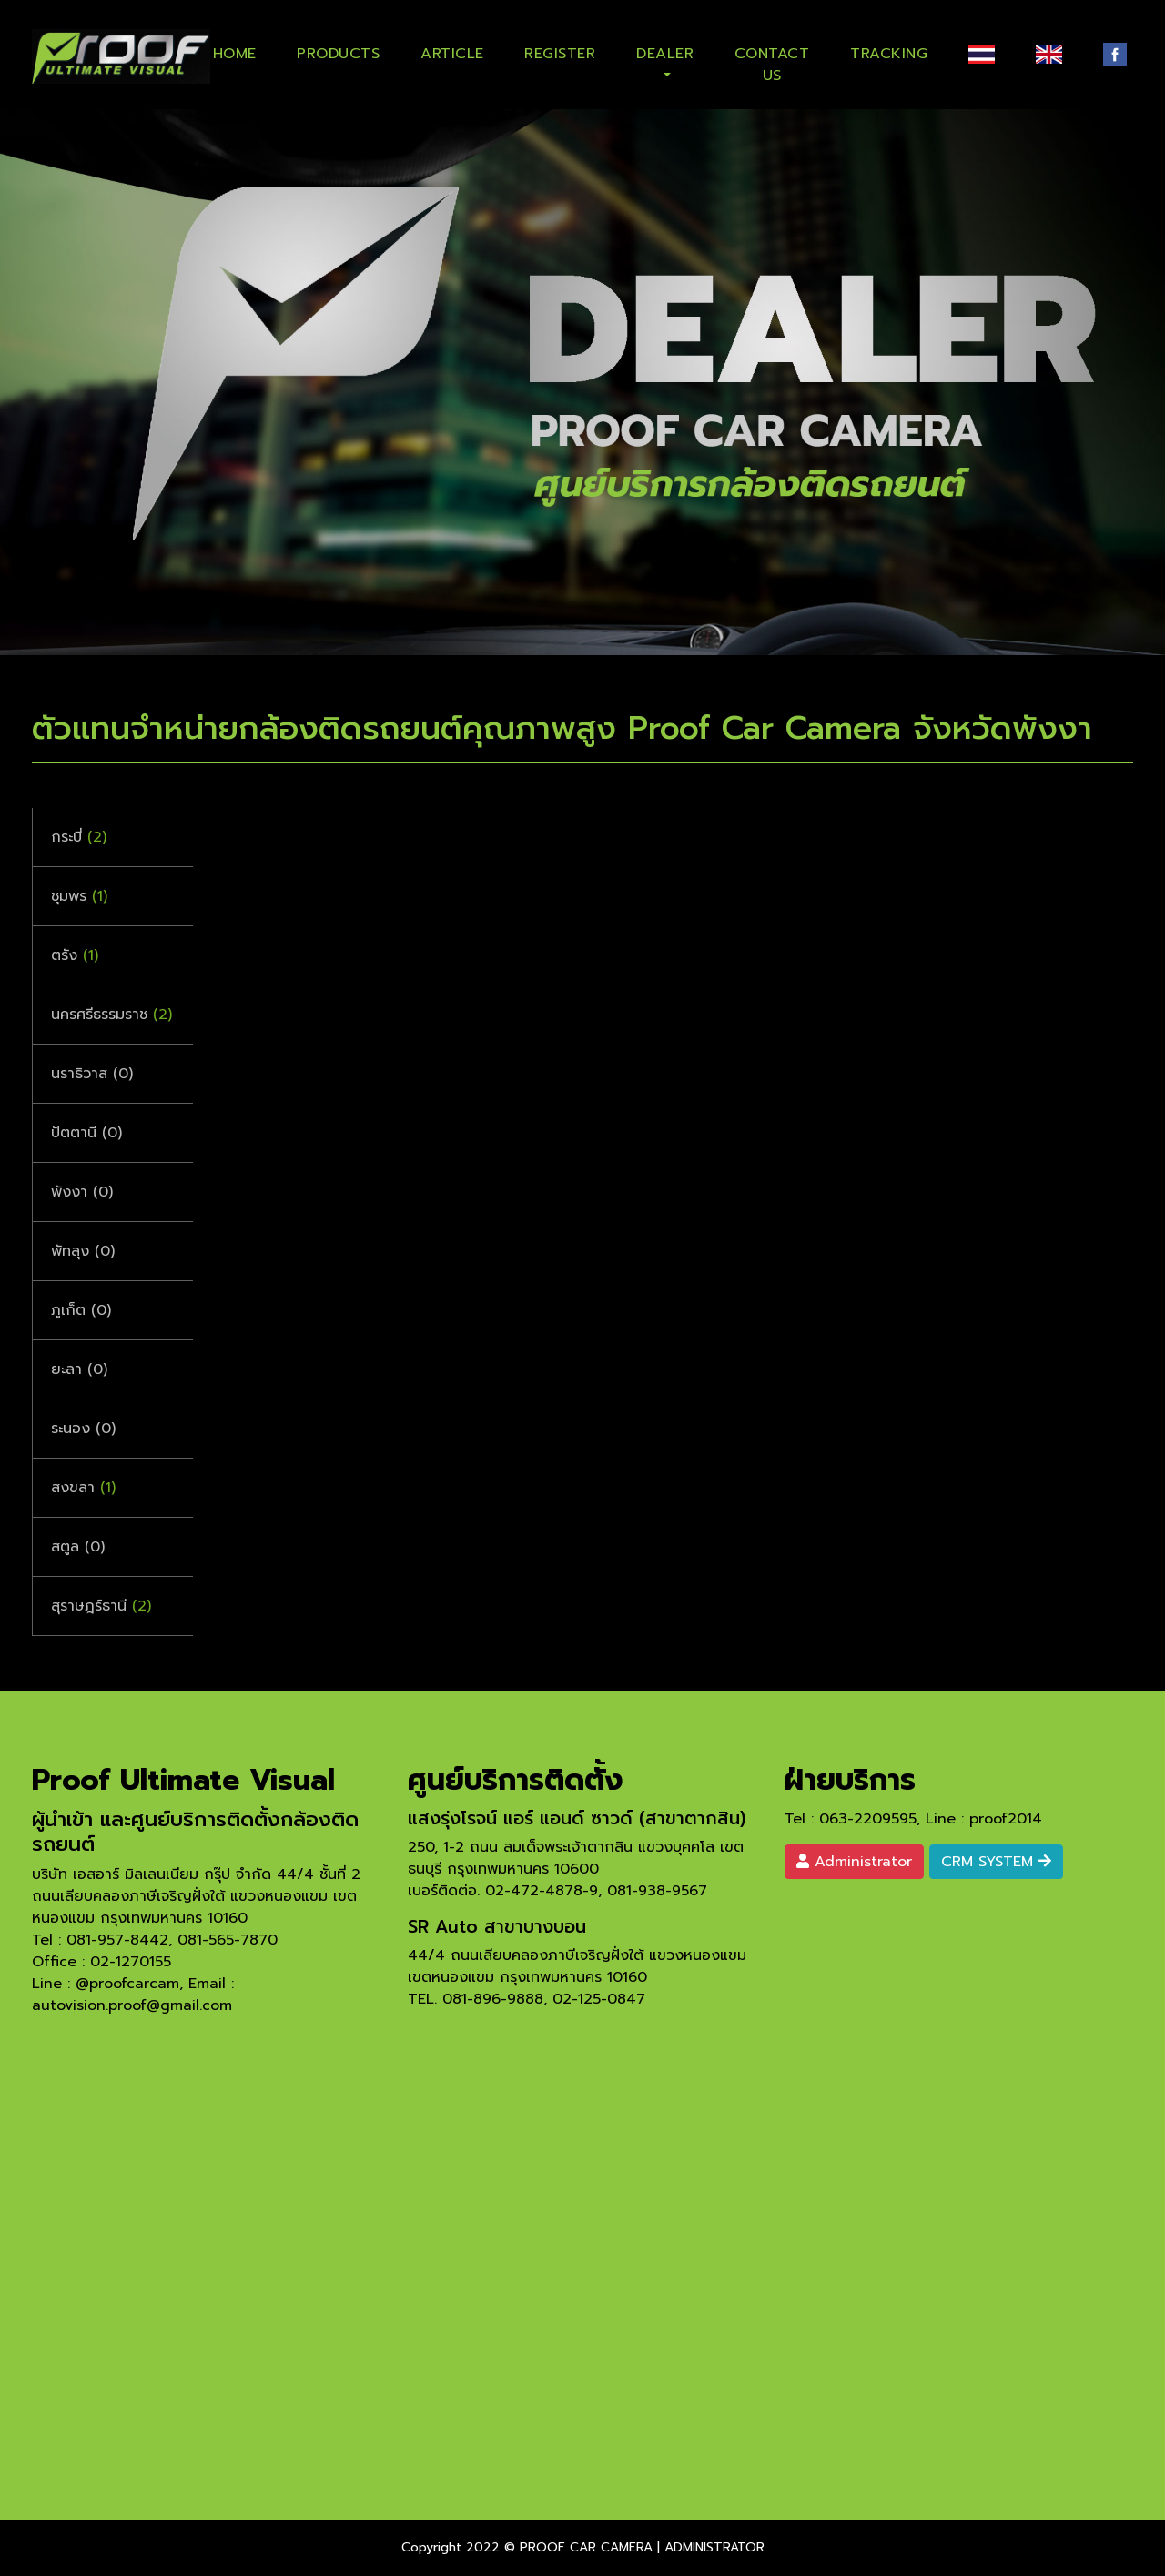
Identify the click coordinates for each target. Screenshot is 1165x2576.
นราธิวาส (92, 1074)
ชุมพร (79, 896)
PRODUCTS (338, 54)
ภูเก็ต (81, 1310)
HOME (235, 54)
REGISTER (559, 54)
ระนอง (83, 1429)
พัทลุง (83, 1251)
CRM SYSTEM (996, 1862)
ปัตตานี (86, 1133)
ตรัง (74, 955)
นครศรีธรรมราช (111, 1014)
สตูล (78, 1547)
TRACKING (888, 54)
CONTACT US (772, 61)
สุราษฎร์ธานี (101, 1606)
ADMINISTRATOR (714, 2547)
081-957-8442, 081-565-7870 (172, 1940)
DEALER (665, 54)
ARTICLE (452, 54)
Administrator (854, 1862)
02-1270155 (130, 1962)
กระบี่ (78, 837)
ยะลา (79, 1369)
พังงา (82, 1192)
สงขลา (83, 1488)
